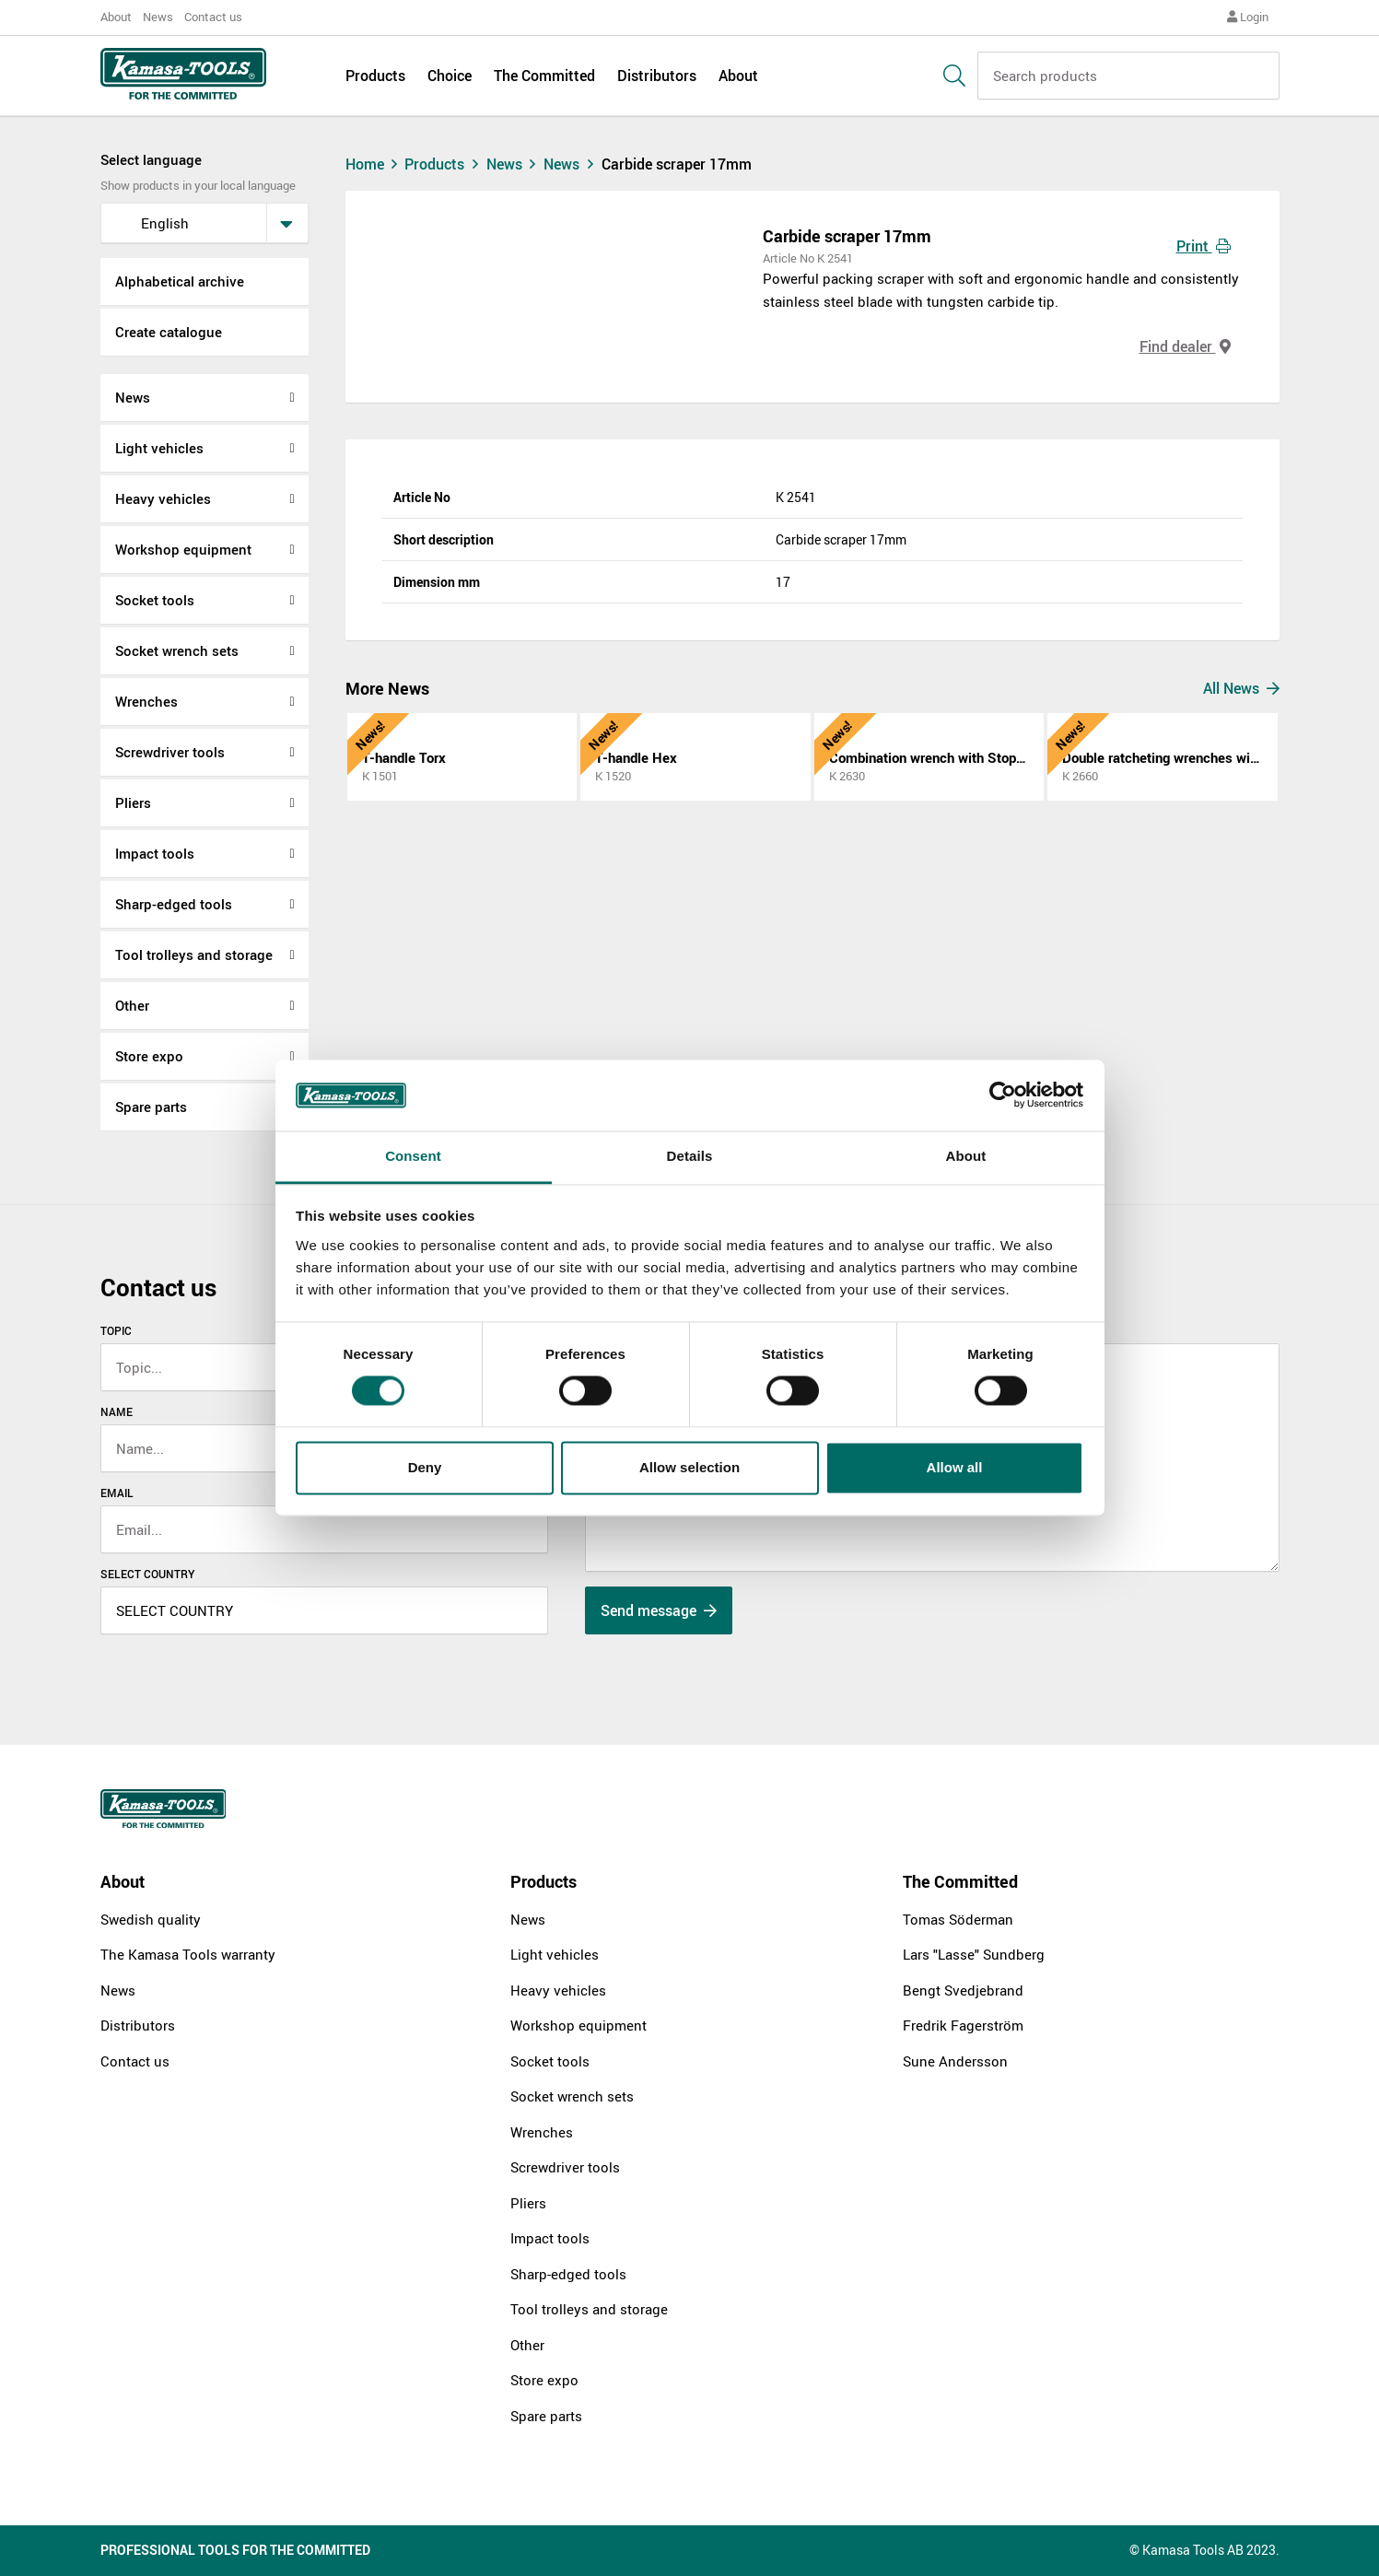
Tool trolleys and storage (194, 954)
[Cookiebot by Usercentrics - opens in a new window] (1002, 1095)
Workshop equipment (183, 549)
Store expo (149, 1056)
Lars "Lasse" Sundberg (974, 1954)
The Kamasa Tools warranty (187, 1954)
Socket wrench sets (177, 650)
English (151, 223)
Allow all (955, 1467)
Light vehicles (159, 448)
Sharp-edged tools (173, 904)
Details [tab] (690, 1156)
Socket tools (154, 600)
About (116, 16)
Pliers (133, 802)
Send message (659, 1610)
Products (375, 75)
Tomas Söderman (958, 1919)
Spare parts (151, 1106)
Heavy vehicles (163, 498)
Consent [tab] (413, 1156)
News (158, 16)
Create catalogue (168, 331)
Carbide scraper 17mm (677, 164)
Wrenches (146, 701)
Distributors (656, 75)
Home (374, 164)
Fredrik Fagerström (963, 2025)
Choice (449, 75)
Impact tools (154, 853)
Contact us (213, 16)
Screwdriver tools (170, 752)
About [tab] (966, 1156)
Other (132, 1005)
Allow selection (689, 1467)
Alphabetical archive (179, 281)
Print (1203, 246)
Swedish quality (150, 1919)
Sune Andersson (955, 2061)
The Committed (544, 75)
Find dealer (1185, 346)
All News (1241, 688)
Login (1247, 16)
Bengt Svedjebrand (963, 1990)
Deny (425, 1467)
